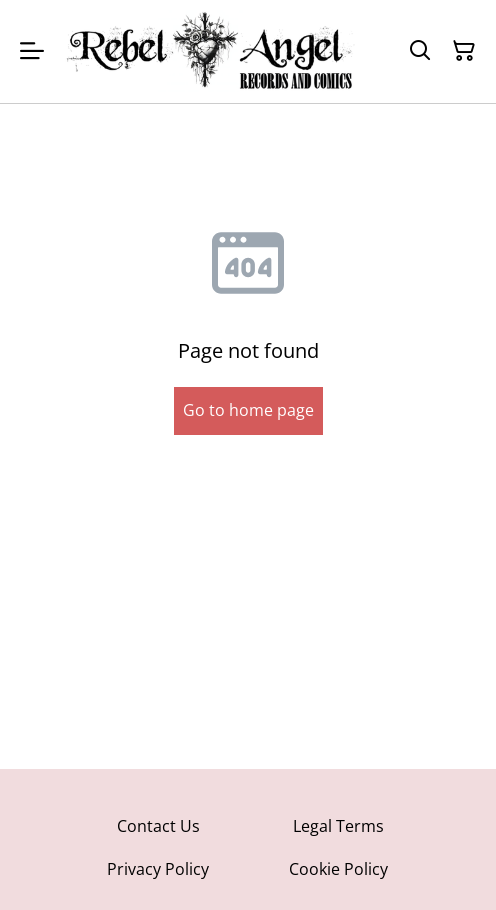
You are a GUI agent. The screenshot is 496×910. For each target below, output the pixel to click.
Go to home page (248, 410)
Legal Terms (338, 826)
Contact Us (158, 826)
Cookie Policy (338, 869)
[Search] (420, 51)
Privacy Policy (158, 869)
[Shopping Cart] (464, 51)
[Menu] (32, 51)
